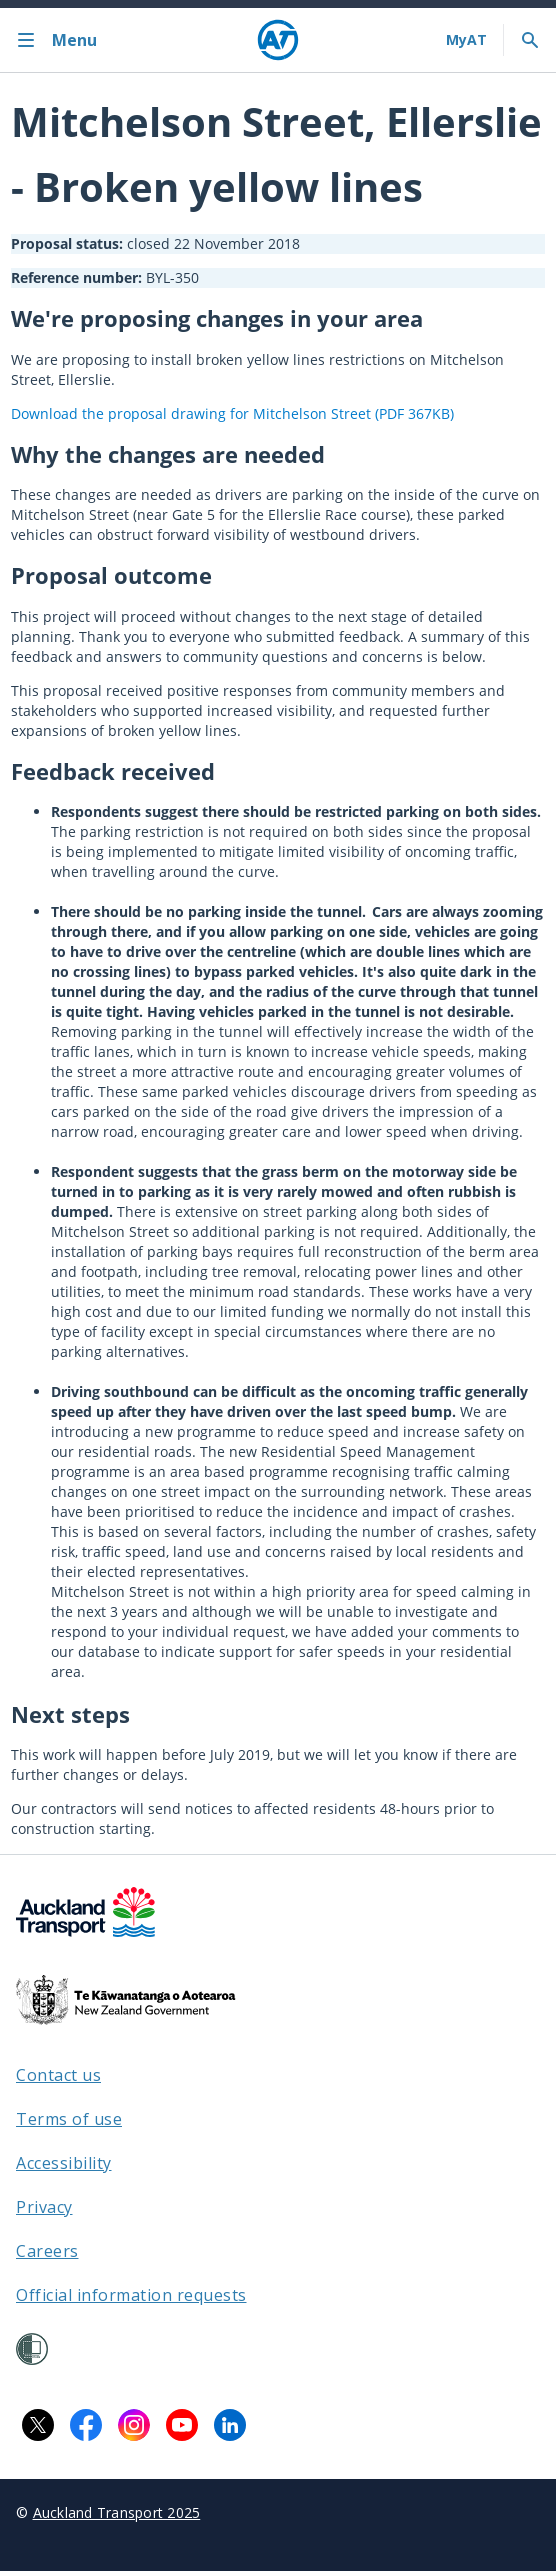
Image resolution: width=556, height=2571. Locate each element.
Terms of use (69, 2119)
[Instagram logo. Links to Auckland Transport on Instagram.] (134, 2425)
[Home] (278, 40)
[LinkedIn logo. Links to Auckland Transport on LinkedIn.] (230, 2425)
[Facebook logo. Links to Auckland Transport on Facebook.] (86, 2425)
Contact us (58, 2075)
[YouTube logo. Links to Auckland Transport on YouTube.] (182, 2425)
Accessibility (64, 2163)
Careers (47, 2251)
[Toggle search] (530, 40)
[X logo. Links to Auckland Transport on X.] (38, 2425)
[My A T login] (466, 40)
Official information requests (131, 2295)
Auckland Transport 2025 (117, 2512)
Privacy (44, 2207)
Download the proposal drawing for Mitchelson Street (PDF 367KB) (232, 413)
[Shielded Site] (32, 2349)
